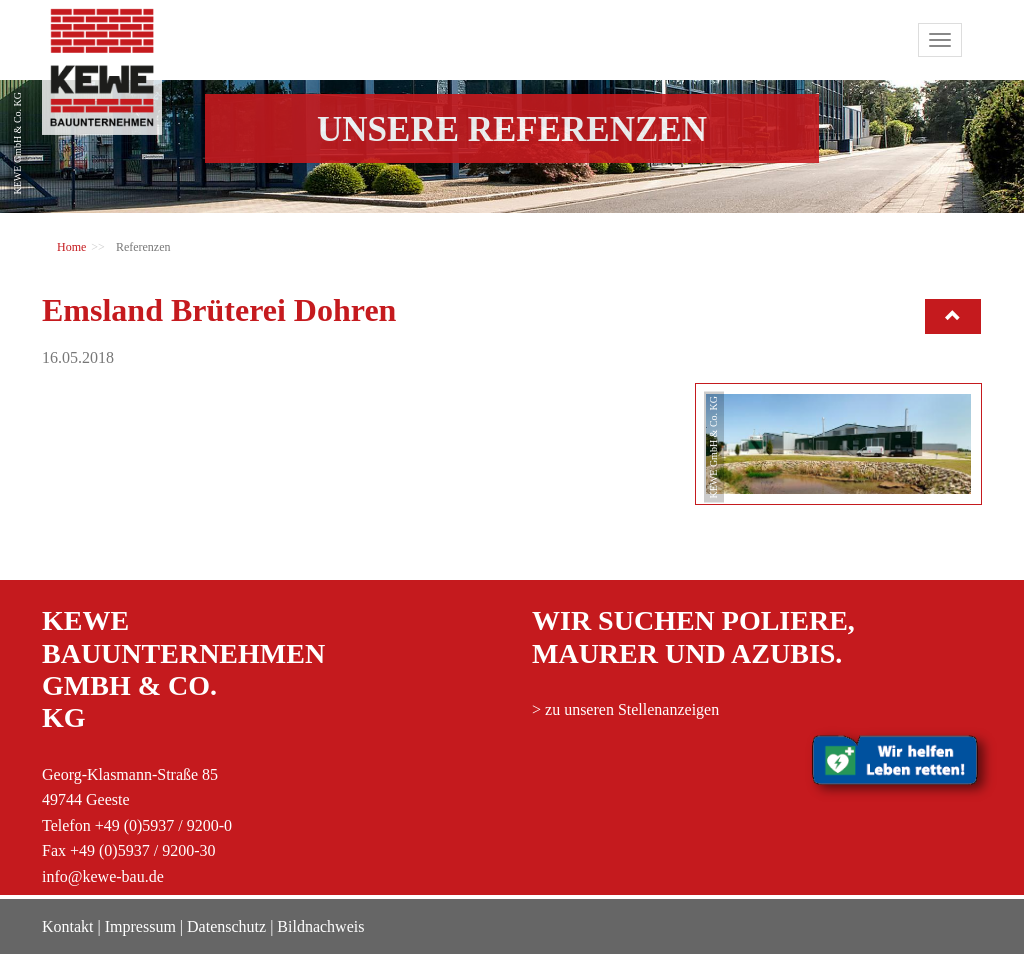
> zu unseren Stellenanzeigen (625, 709)
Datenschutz (226, 926)
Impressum (140, 926)
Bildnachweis (320, 926)
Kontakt (68, 926)
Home (71, 247)
